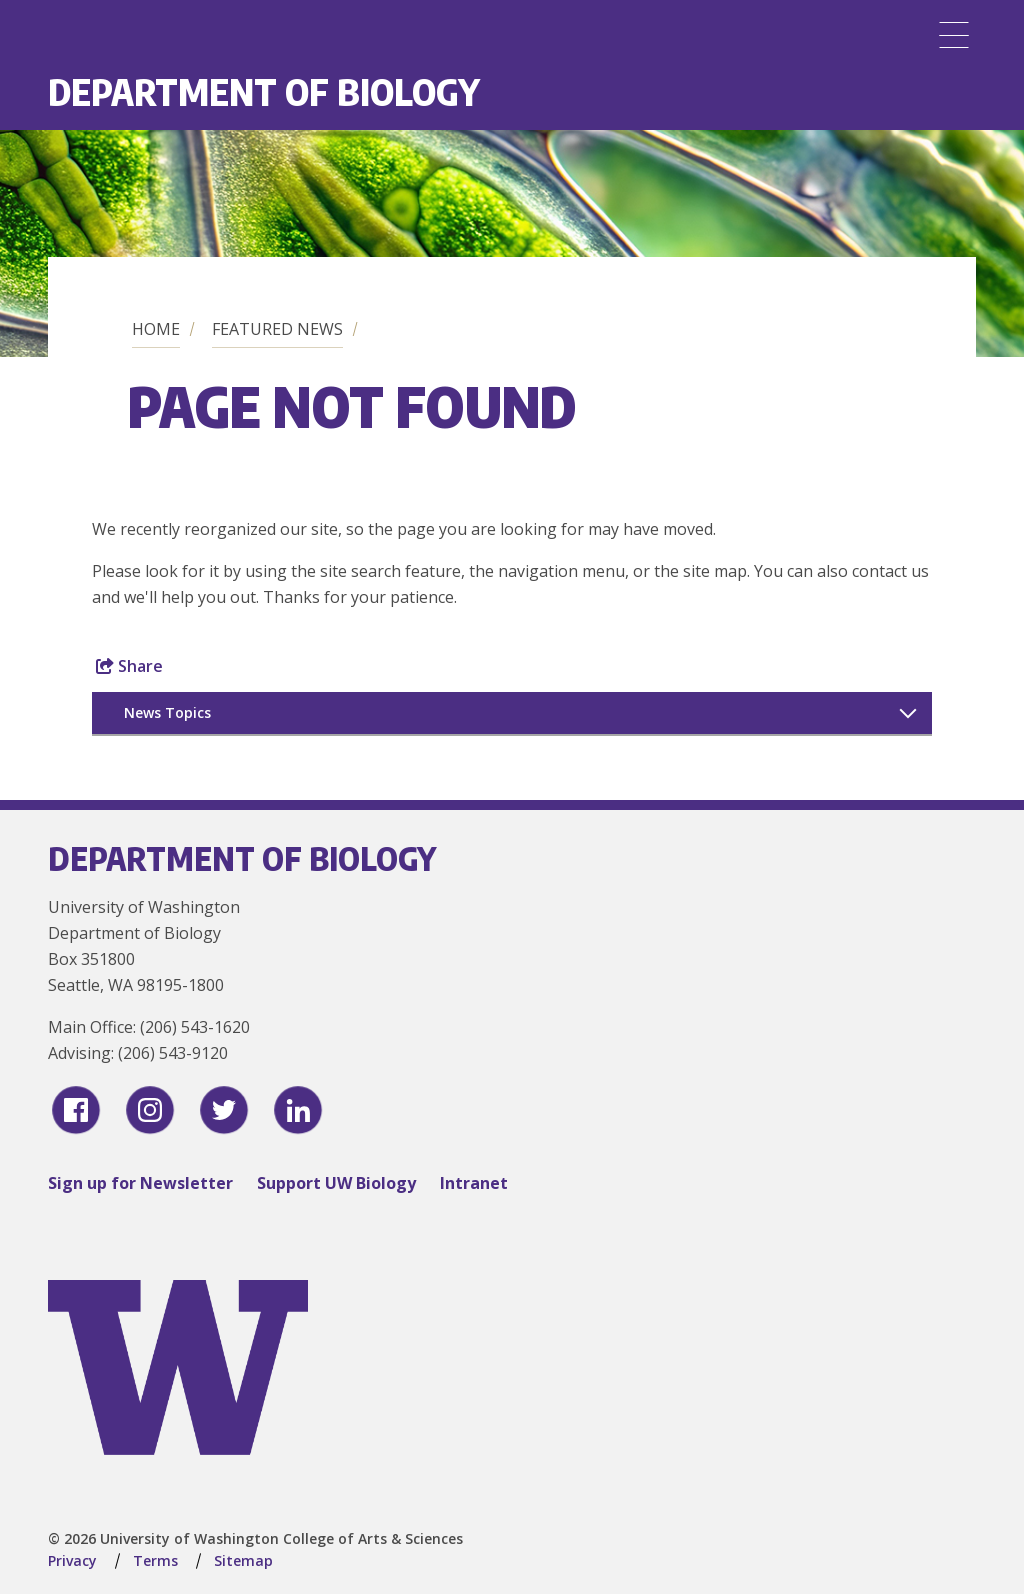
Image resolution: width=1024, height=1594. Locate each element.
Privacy (72, 1560)
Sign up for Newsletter (140, 1183)
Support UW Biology (336, 1183)
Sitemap (243, 1560)
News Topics (167, 712)
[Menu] (954, 35)
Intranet (474, 1183)
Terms (155, 1560)
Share (129, 666)
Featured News (277, 329)
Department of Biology (264, 91)
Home (156, 329)
